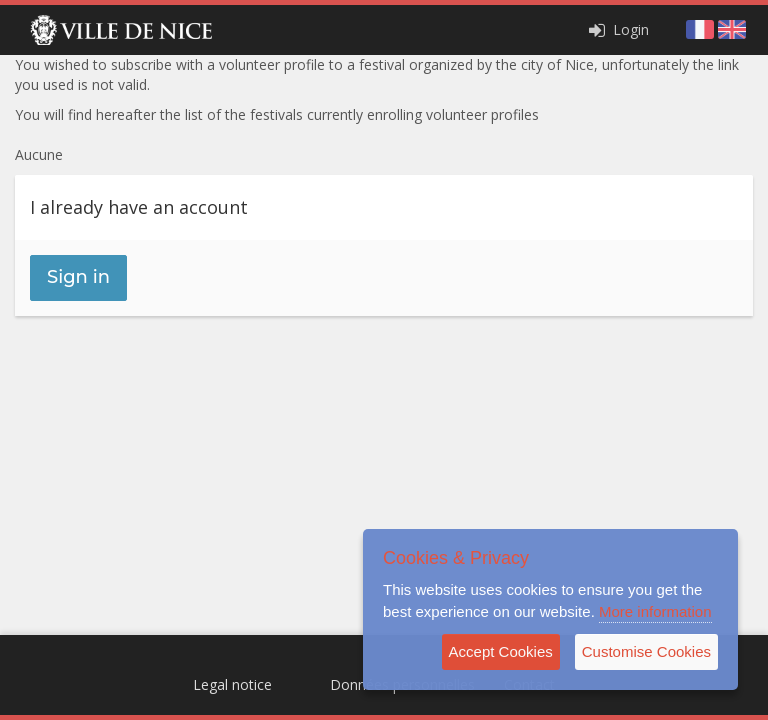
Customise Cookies (646, 651)
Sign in (78, 277)
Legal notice (232, 684)
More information (655, 611)
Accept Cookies (501, 651)
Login (617, 29)
